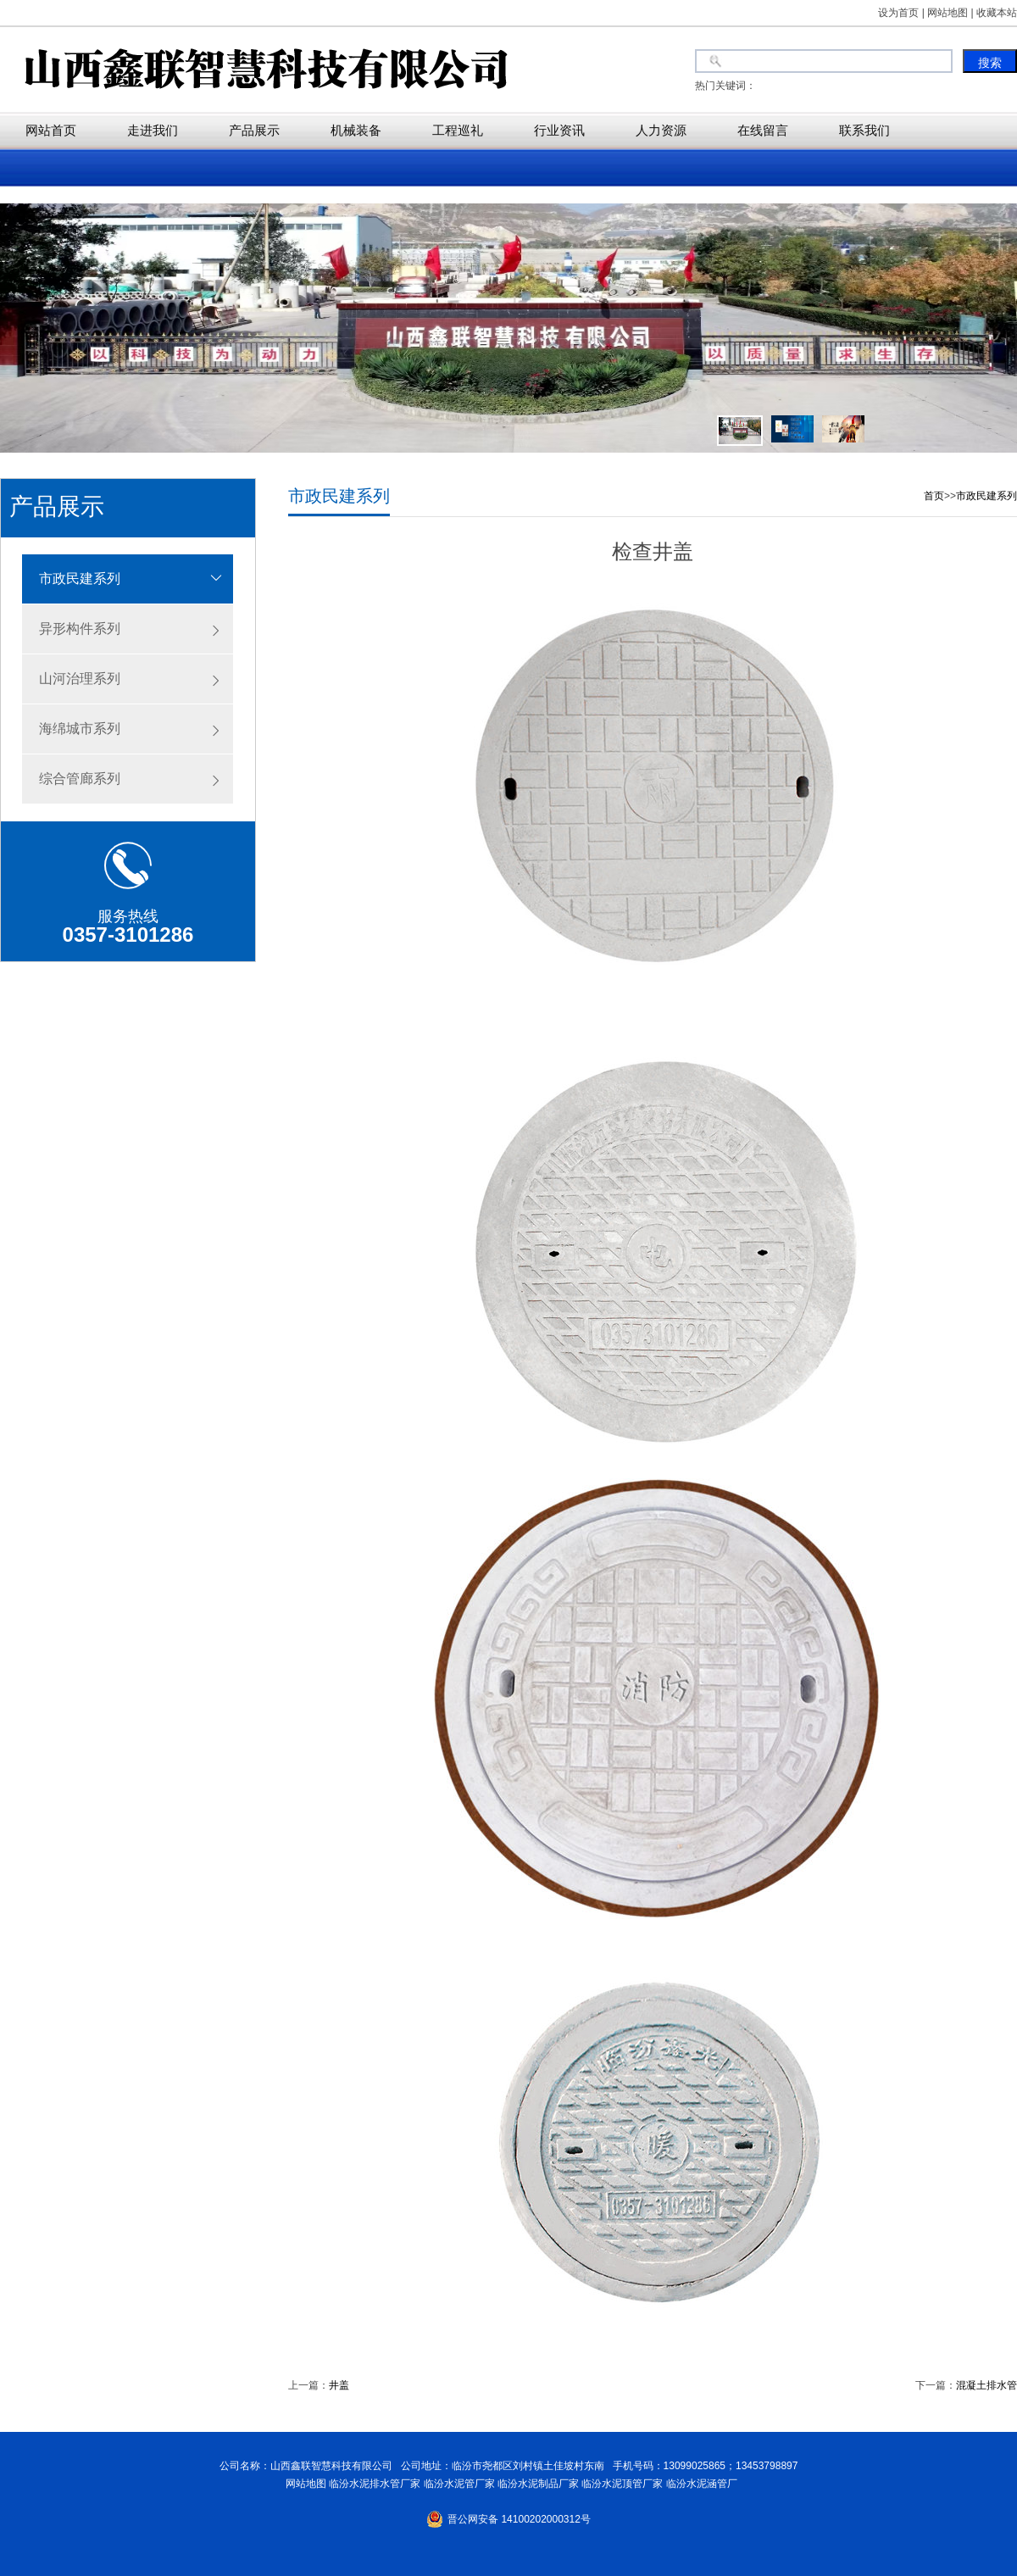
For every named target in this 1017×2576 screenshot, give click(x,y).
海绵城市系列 (79, 728)
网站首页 (50, 130)
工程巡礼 (457, 130)
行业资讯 (559, 130)
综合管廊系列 (79, 778)
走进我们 (152, 130)
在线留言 (762, 130)
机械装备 (356, 130)
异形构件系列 (79, 628)
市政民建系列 (79, 578)
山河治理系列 (79, 678)
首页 (934, 496)
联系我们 (864, 130)
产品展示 (254, 130)
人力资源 (661, 130)
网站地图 (303, 2484)
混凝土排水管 (986, 2385)
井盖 (339, 2385)
